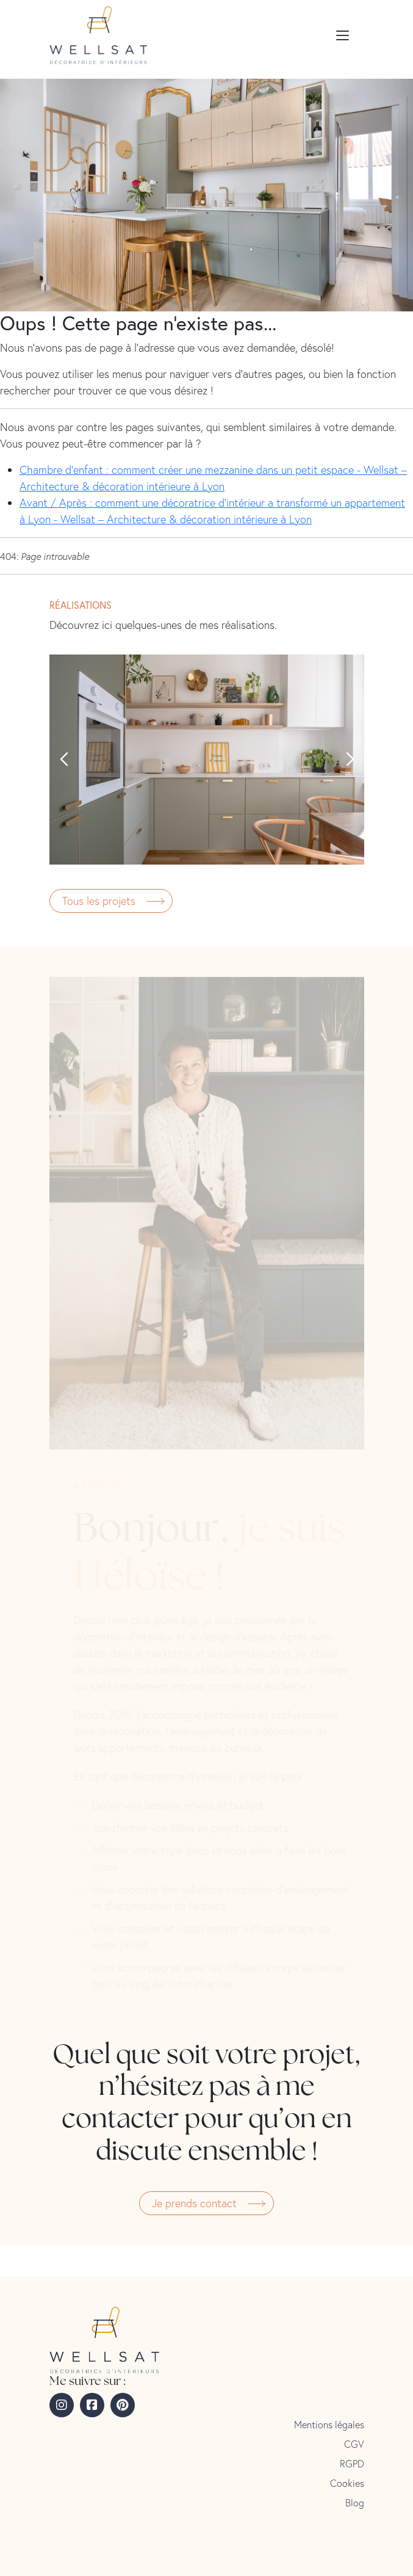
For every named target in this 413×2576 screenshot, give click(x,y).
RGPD (352, 2464)
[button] (63, 759)
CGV (354, 2444)
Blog (354, 2503)
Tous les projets (98, 901)
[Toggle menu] (345, 35)
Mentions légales (329, 2424)
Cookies (347, 2483)
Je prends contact (194, 2203)
